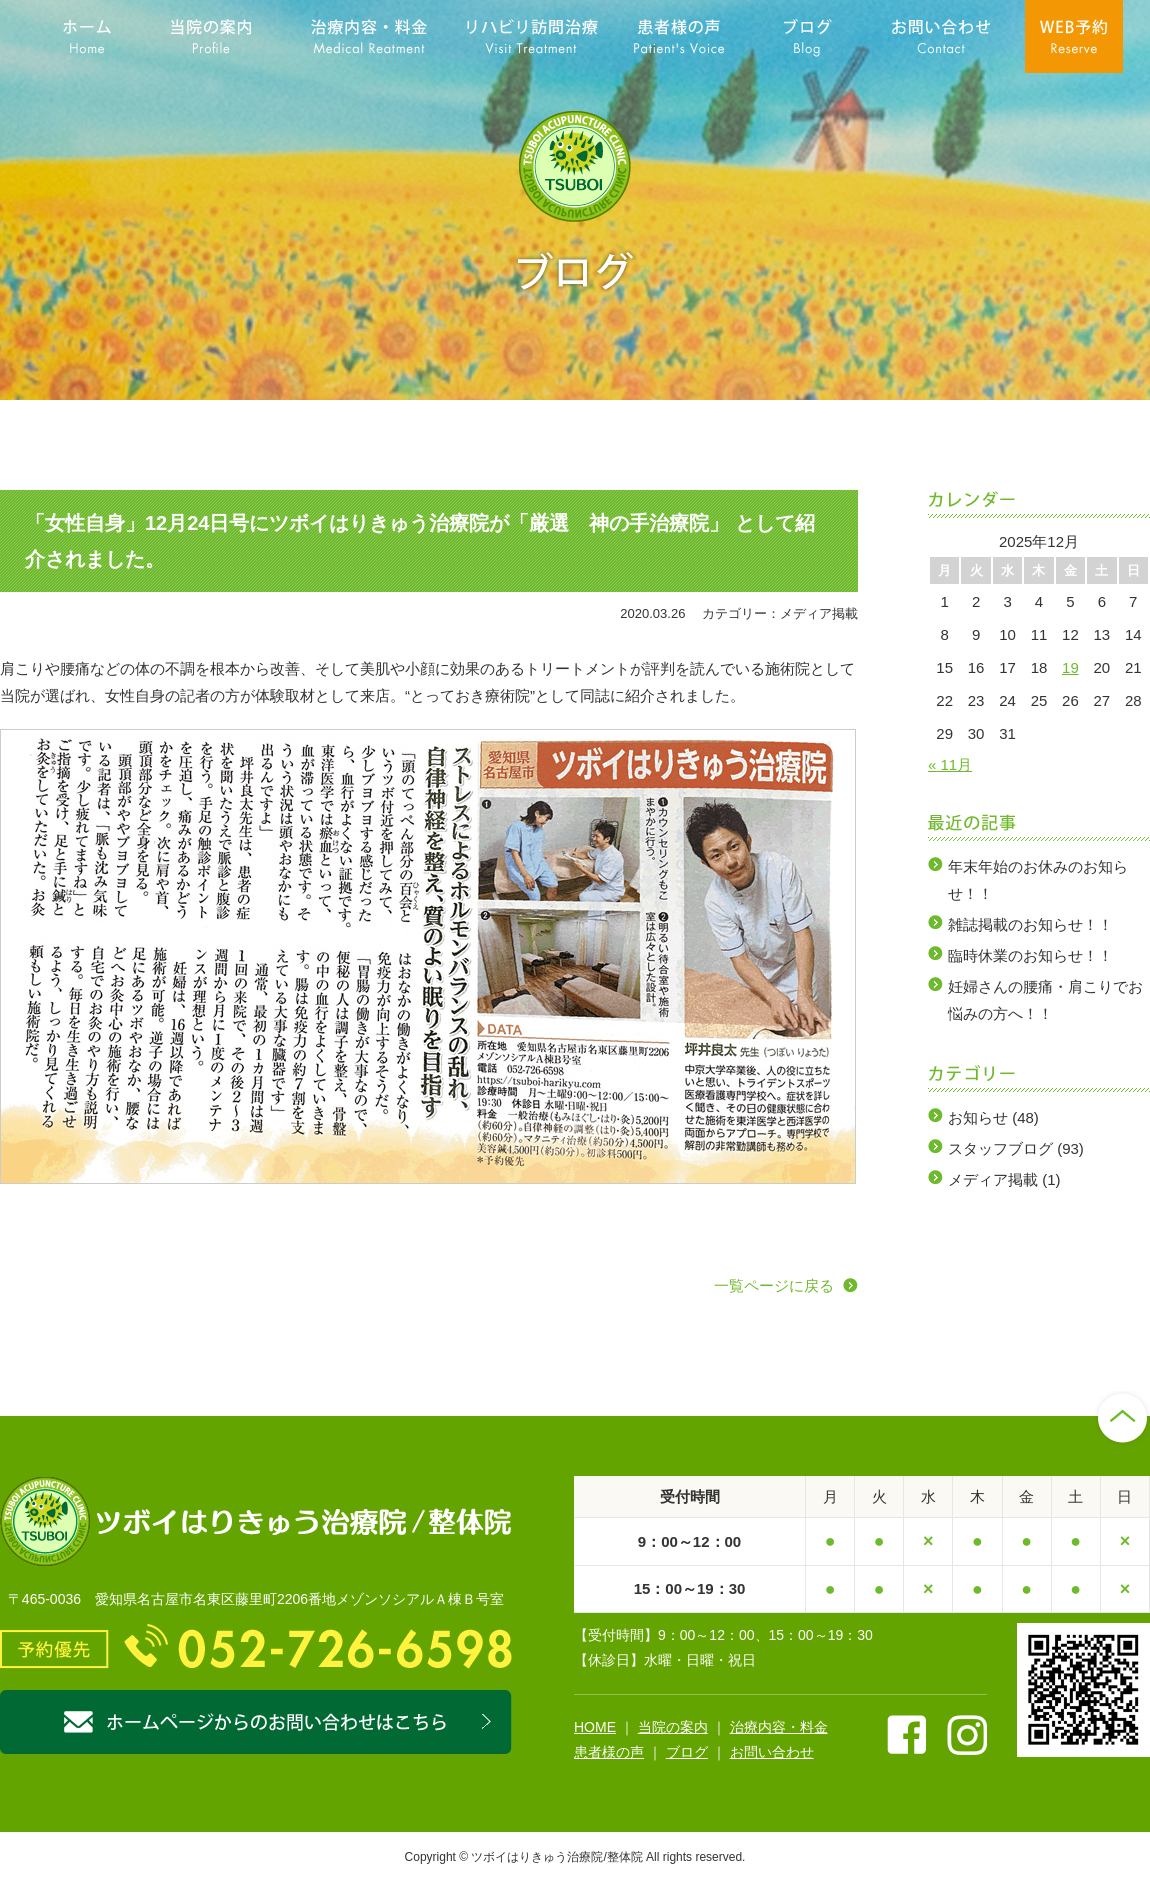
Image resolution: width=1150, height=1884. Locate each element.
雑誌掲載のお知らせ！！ (1030, 924)
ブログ (687, 1752)
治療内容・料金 (779, 1727)
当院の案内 (673, 1727)
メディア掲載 (993, 1179)
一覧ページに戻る (774, 1285)
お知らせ (978, 1117)
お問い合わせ (772, 1752)
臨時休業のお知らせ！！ (1030, 955)
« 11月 (950, 764)
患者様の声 (609, 1752)
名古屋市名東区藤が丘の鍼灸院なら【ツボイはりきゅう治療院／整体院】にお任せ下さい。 (575, 167)
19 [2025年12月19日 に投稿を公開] (1070, 667)
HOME (595, 1727)
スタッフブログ (1000, 1148)
